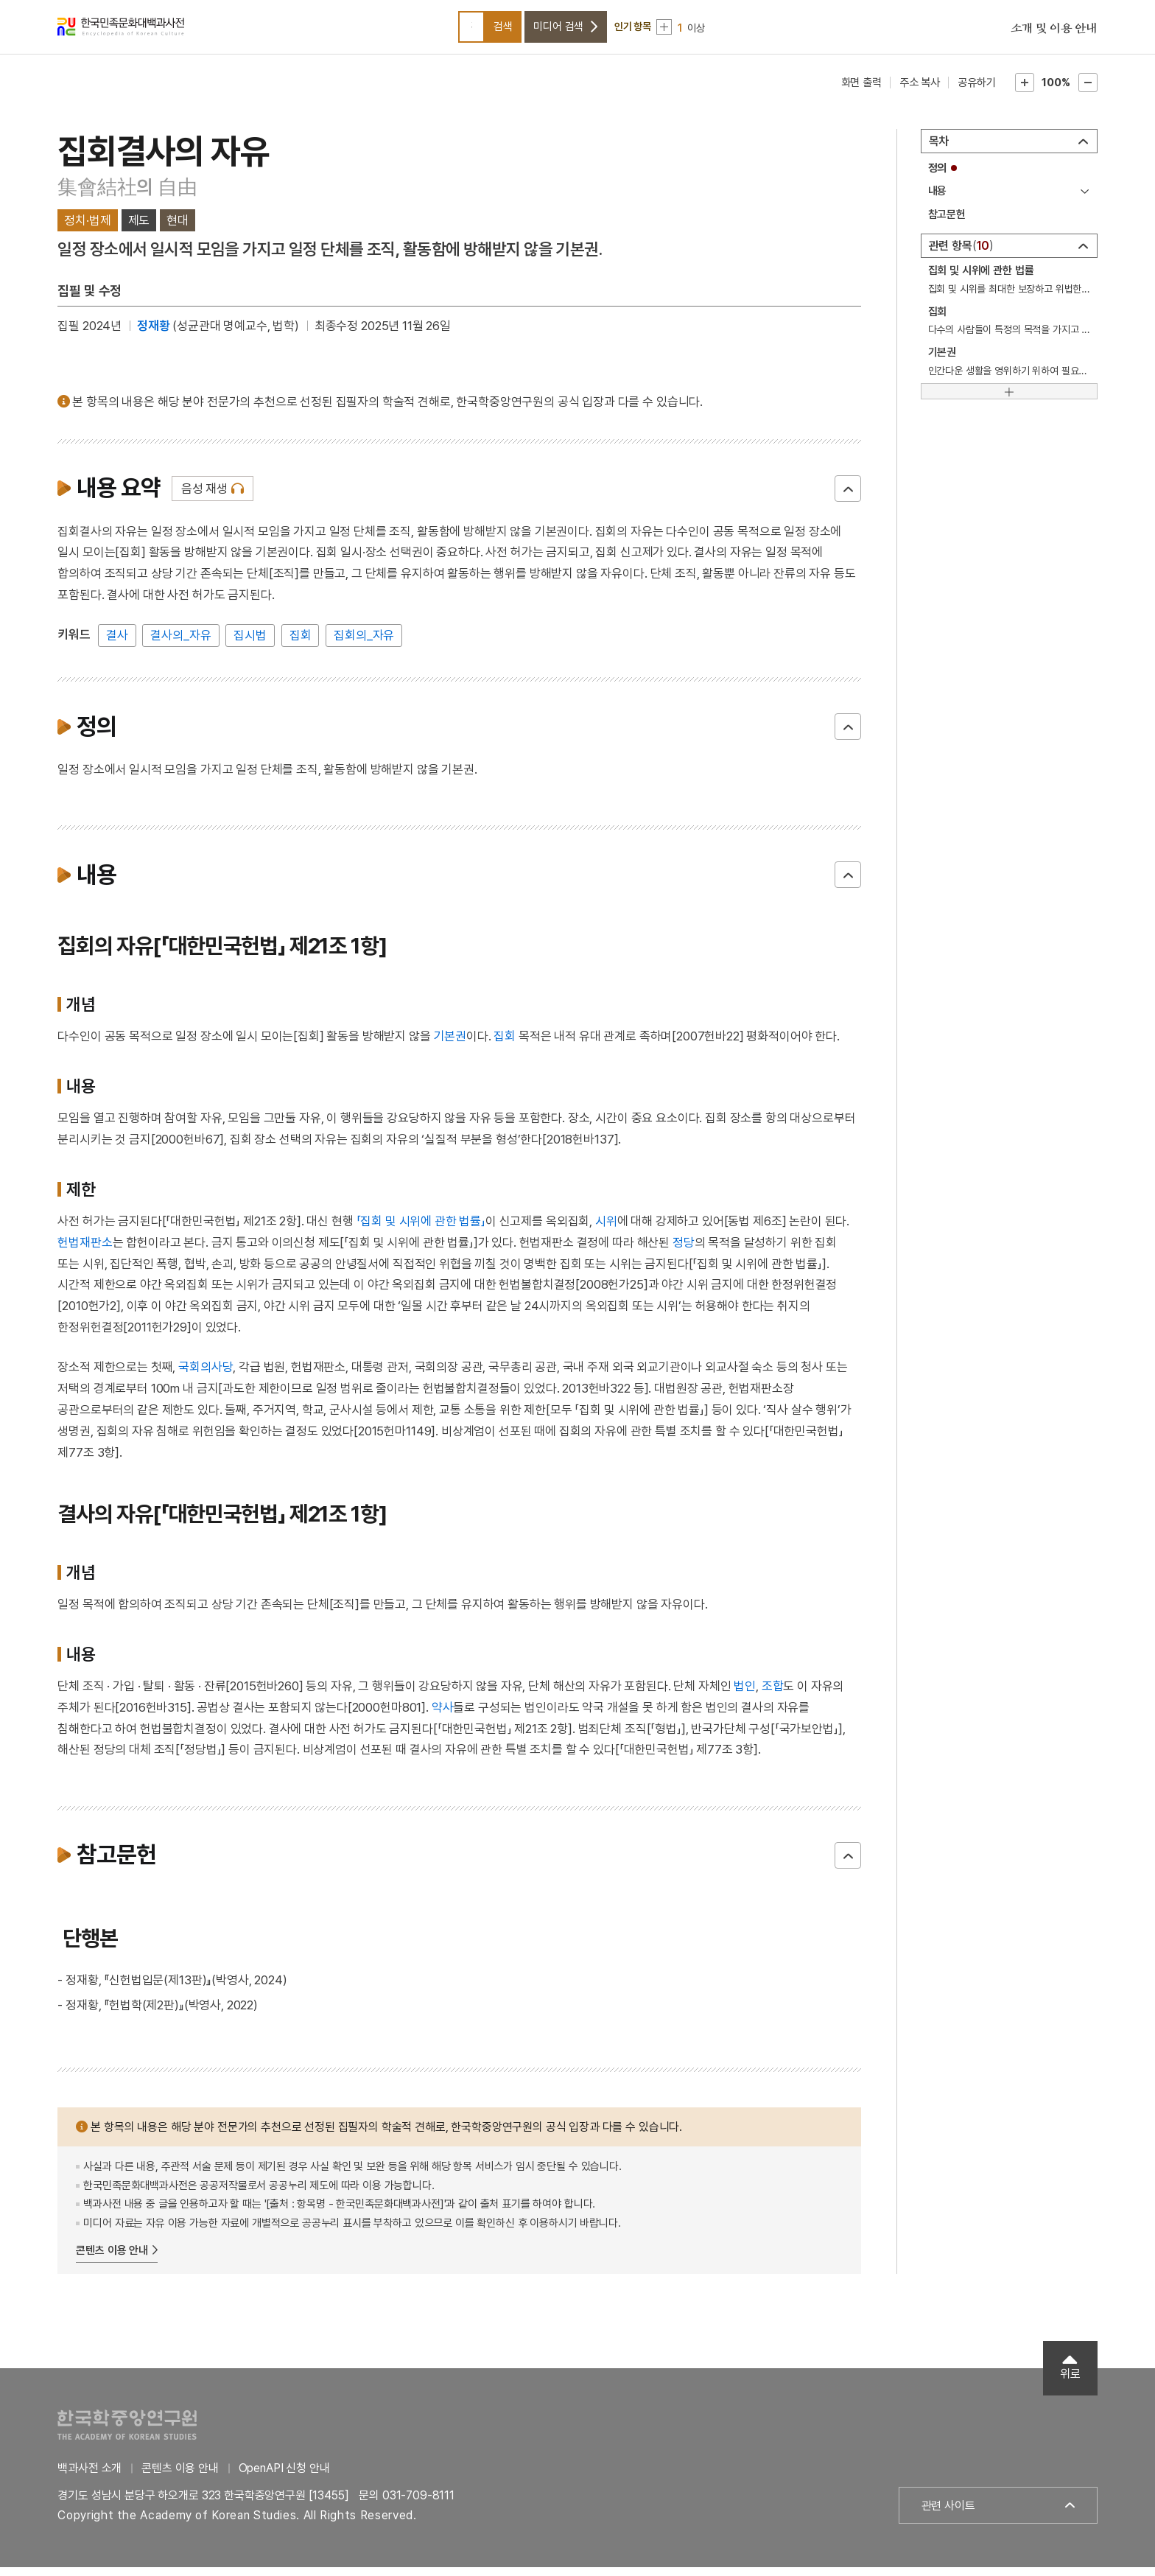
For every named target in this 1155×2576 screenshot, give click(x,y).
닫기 (848, 497)
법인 (745, 1694)
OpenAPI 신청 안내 (284, 2477)
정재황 (153, 334)
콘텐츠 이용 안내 (112, 2259)
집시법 (250, 644)
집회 (300, 644)
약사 (443, 1716)
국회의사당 (205, 1375)
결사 (117, 644)
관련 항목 (961, 255)
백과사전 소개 (89, 2477)
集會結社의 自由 (127, 195)
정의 (937, 176)
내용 (937, 199)
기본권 (450, 1044)
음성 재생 (204, 497)
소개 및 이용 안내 (1054, 33)
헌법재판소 (84, 1251)
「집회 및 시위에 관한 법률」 (421, 1229)
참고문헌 (947, 223)
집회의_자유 (364, 644)
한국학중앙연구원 (127, 2433)
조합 (773, 1694)
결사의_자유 (180, 644)
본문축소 (1088, 91)
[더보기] (1009, 400)
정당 (684, 1251)
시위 (606, 1229)
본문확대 (1024, 91)
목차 (939, 150)
